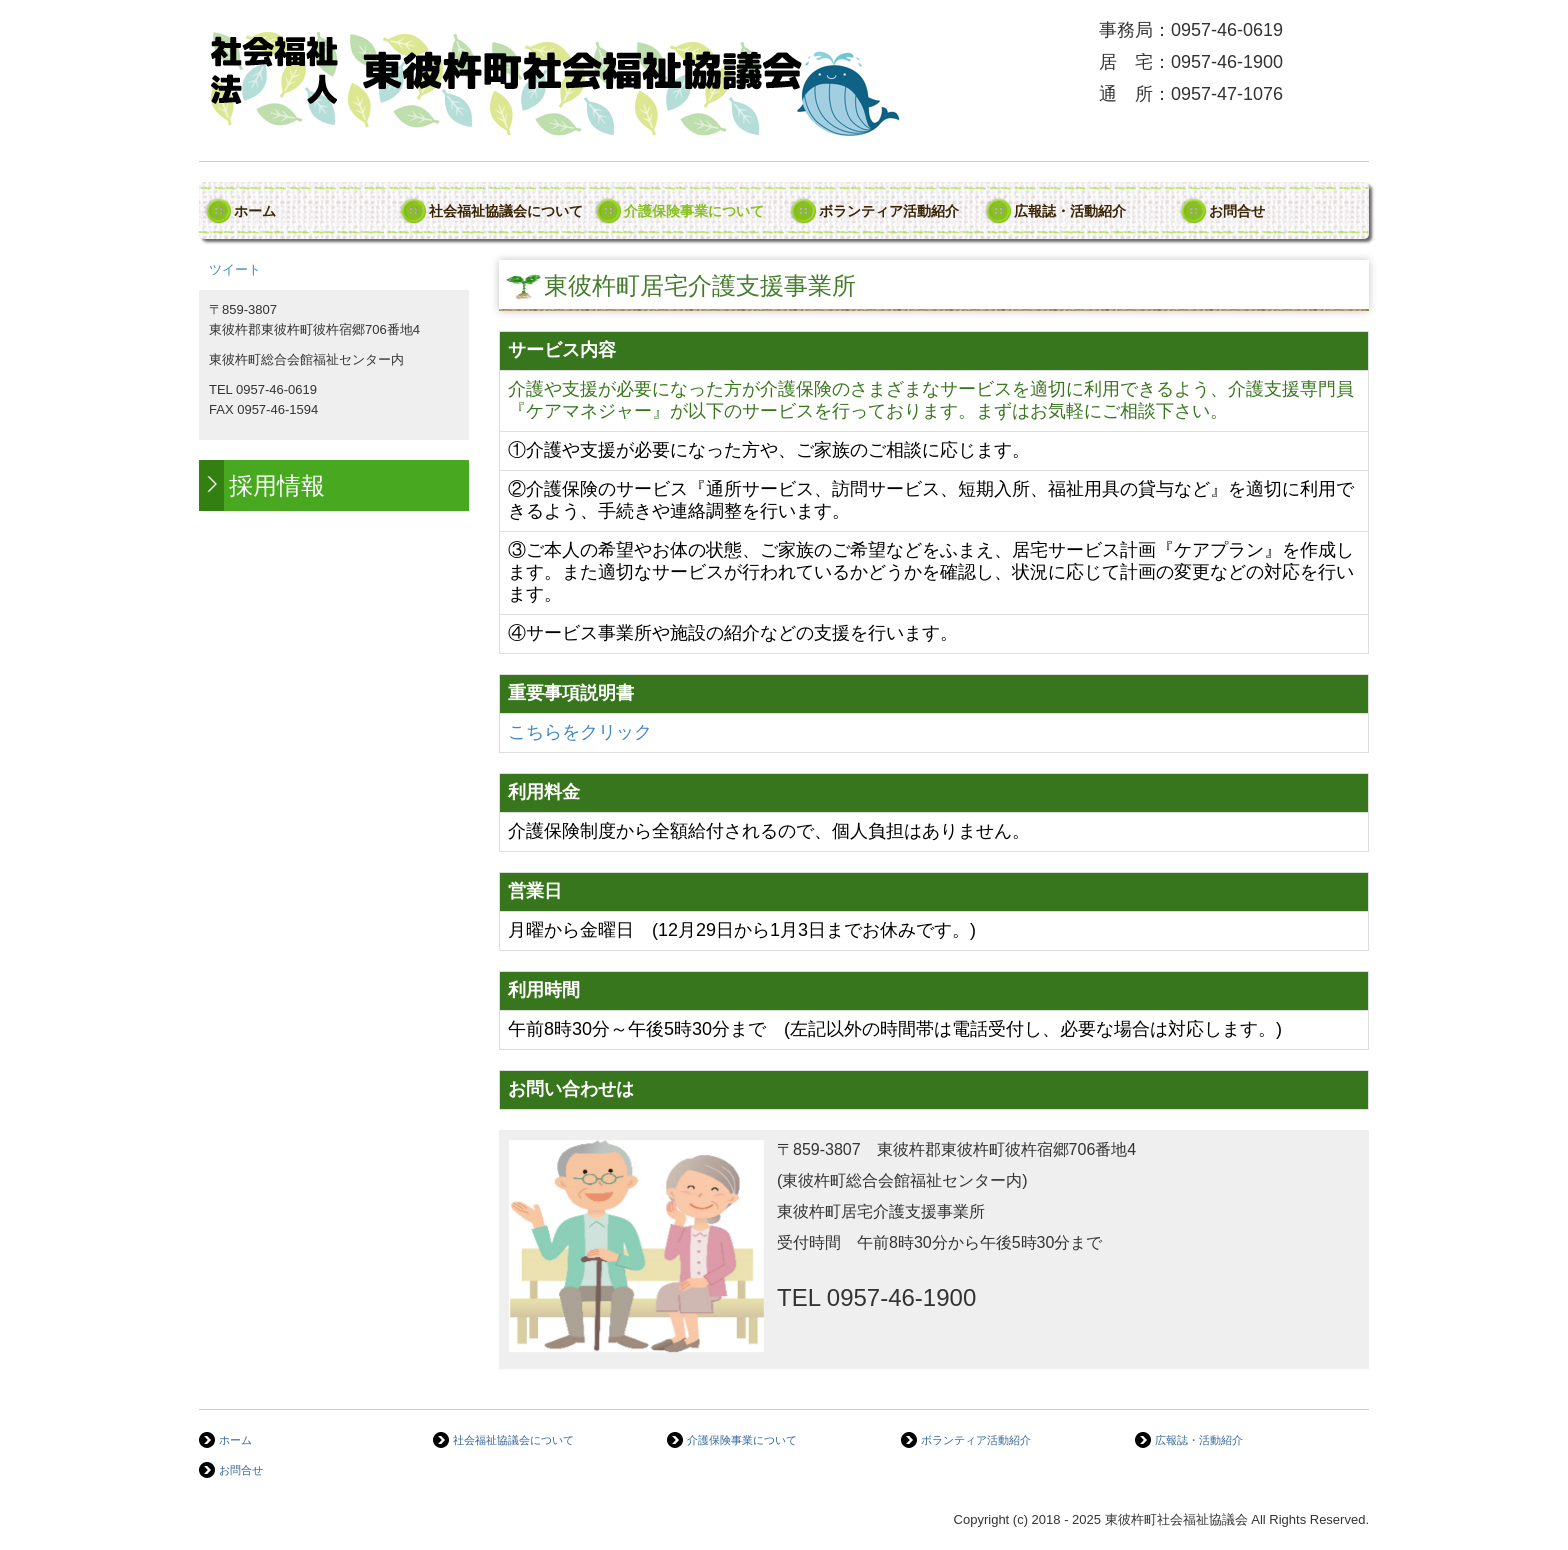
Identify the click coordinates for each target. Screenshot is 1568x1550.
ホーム (255, 211)
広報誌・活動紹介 (1070, 211)
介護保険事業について (694, 211)
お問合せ (1237, 211)
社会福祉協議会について (506, 211)
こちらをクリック (580, 732)
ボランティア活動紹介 (889, 211)
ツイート (235, 269)
